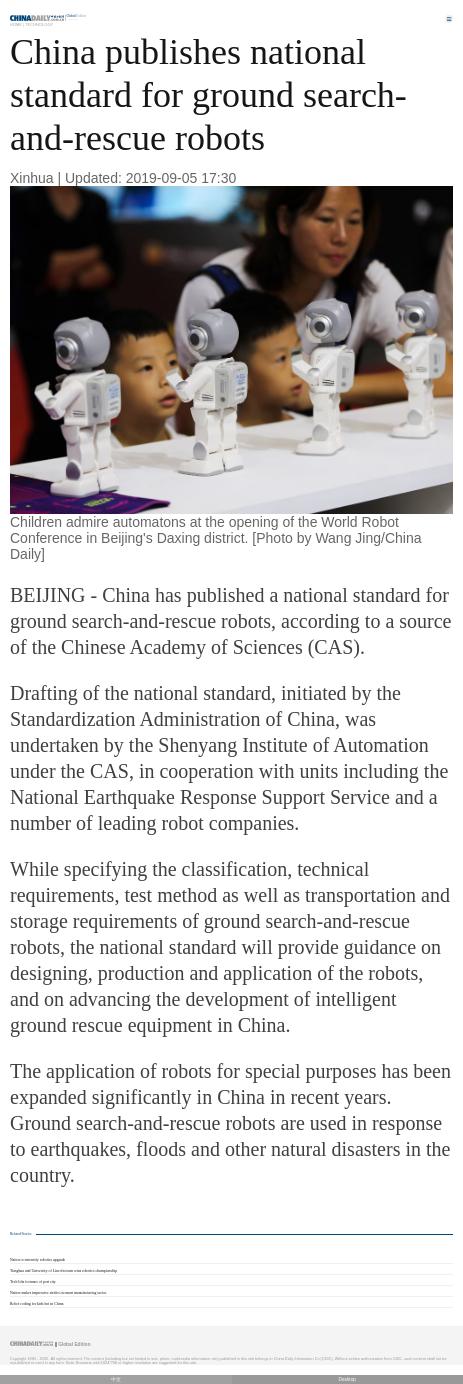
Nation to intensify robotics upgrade (37, 1260)
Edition (77, 16)
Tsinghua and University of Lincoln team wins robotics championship (63, 1271)
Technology (39, 24)
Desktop (347, 1379)
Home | (17, 24)
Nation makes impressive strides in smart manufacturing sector (58, 1293)
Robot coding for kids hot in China (36, 1304)
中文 (116, 1379)
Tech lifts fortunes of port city (33, 1282)
